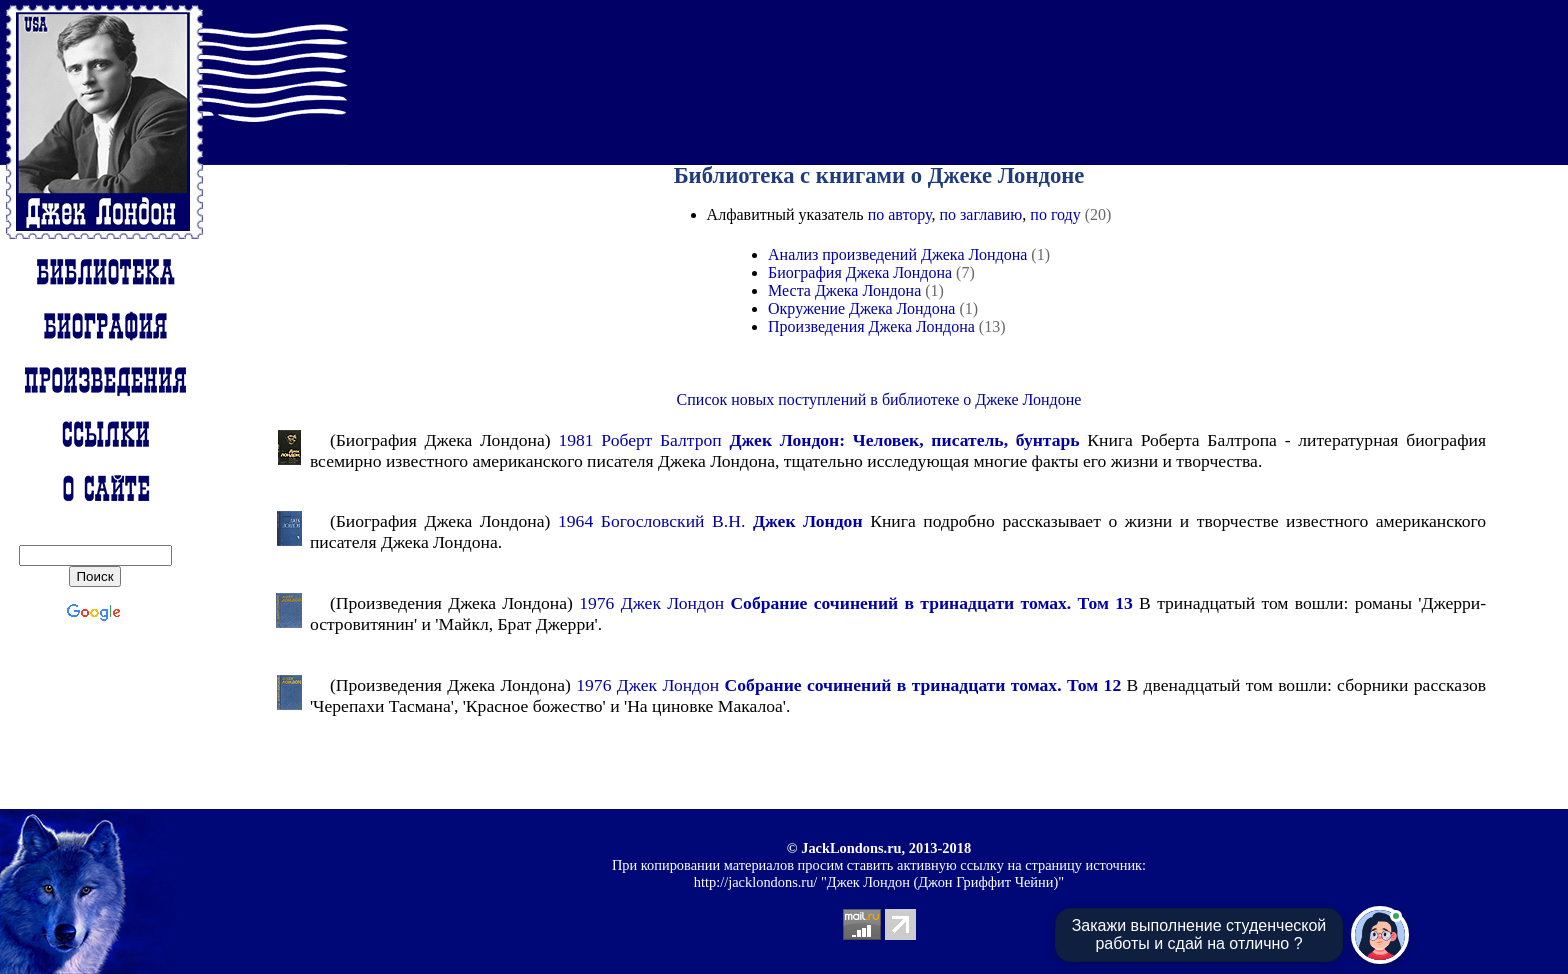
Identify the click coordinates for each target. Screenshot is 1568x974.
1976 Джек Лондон (856, 603)
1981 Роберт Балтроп (818, 440)
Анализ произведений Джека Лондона (897, 254)
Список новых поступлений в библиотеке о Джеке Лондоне (879, 399)
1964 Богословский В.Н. (710, 521)
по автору (900, 214)
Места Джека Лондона (844, 290)
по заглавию (980, 214)
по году (1055, 214)
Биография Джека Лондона (860, 272)
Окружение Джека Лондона (861, 308)
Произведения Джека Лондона (871, 326)
